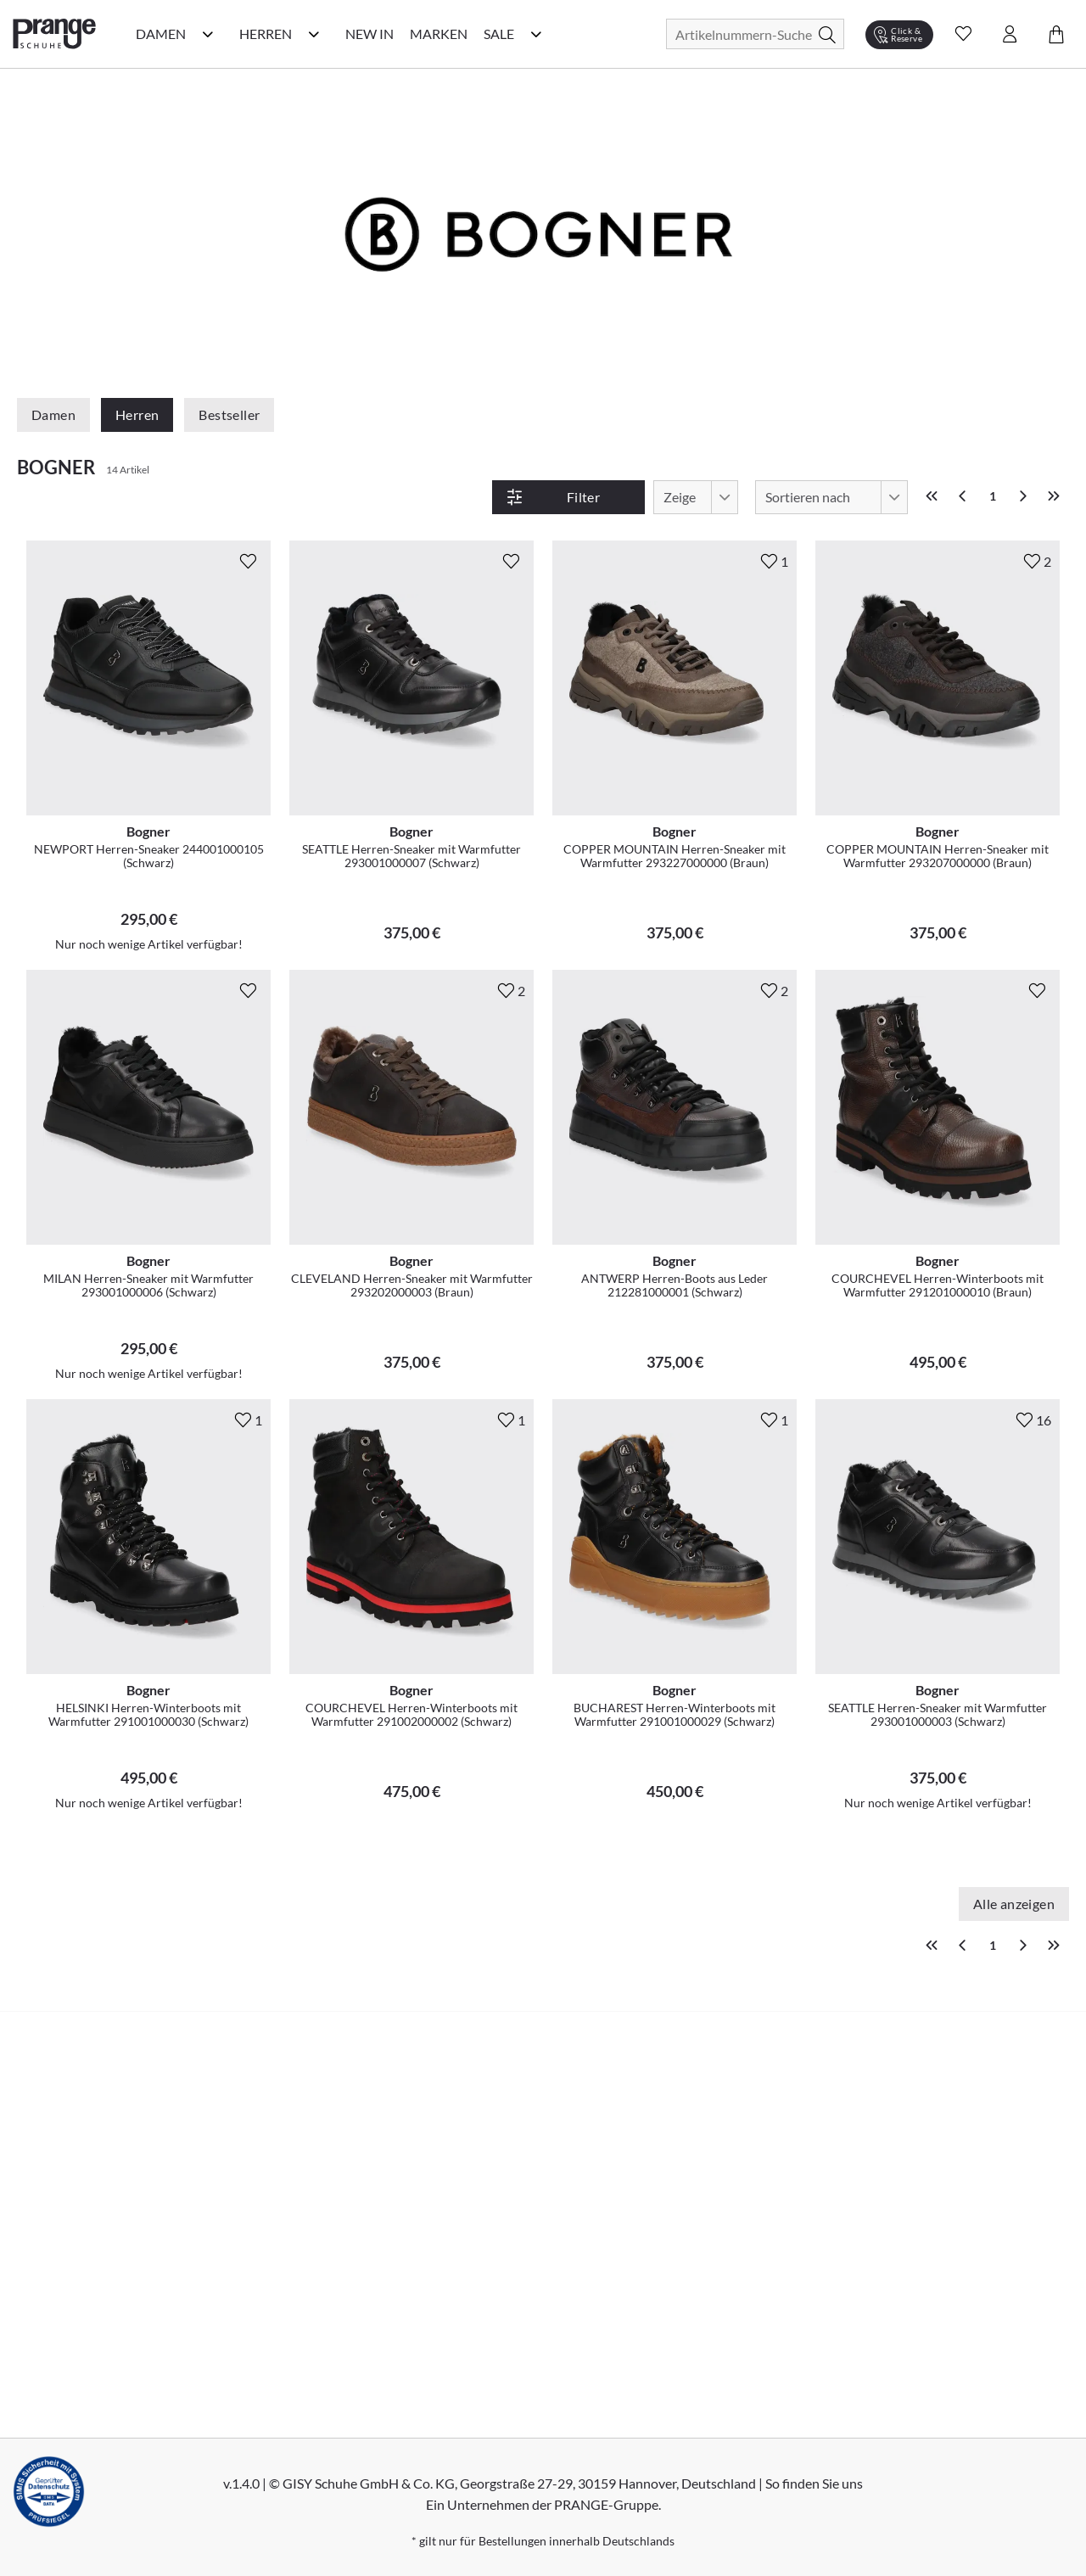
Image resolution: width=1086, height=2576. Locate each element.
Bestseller (229, 414)
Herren (137, 414)
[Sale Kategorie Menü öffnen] (536, 34)
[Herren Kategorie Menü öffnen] (314, 34)
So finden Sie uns (814, 2483)
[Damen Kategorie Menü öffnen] (208, 34)
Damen (53, 414)
